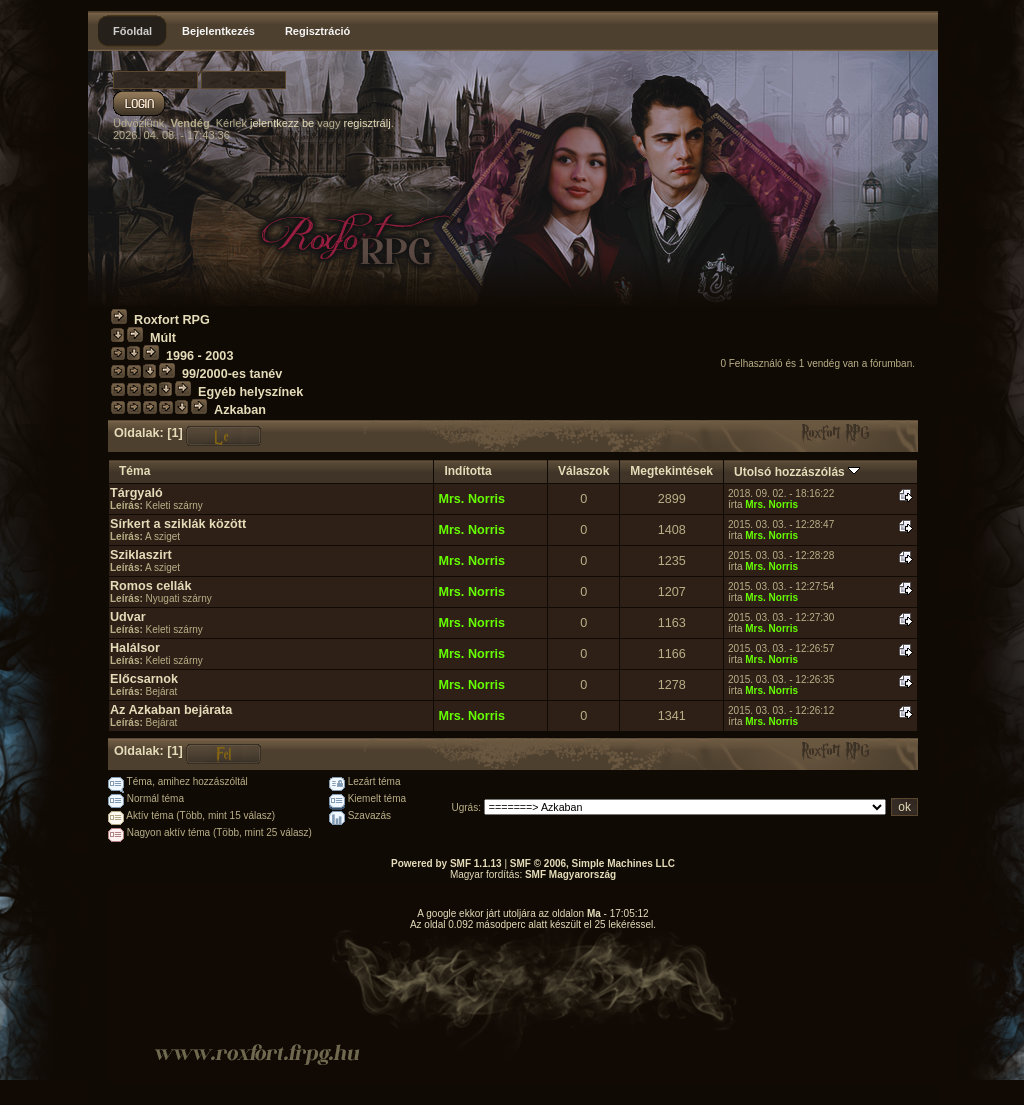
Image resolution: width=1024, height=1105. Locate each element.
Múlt (163, 338)
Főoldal (132, 31)
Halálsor (135, 648)
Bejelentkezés (218, 31)
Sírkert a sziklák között (178, 524)
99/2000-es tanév (232, 374)
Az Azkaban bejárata (171, 710)
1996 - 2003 (199, 356)
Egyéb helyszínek (250, 392)
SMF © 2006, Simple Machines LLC (592, 863)
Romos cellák (150, 586)
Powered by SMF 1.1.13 (446, 863)
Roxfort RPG (172, 320)
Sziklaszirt (141, 555)
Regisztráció (317, 31)
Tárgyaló (136, 493)
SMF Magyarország (570, 874)
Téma (134, 471)
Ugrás (465, 807)
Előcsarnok (144, 679)
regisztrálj (367, 123)
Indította (467, 471)
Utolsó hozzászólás (797, 472)
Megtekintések (671, 471)
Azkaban (240, 410)
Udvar (128, 617)
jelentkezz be (282, 123)
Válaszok (583, 471)
